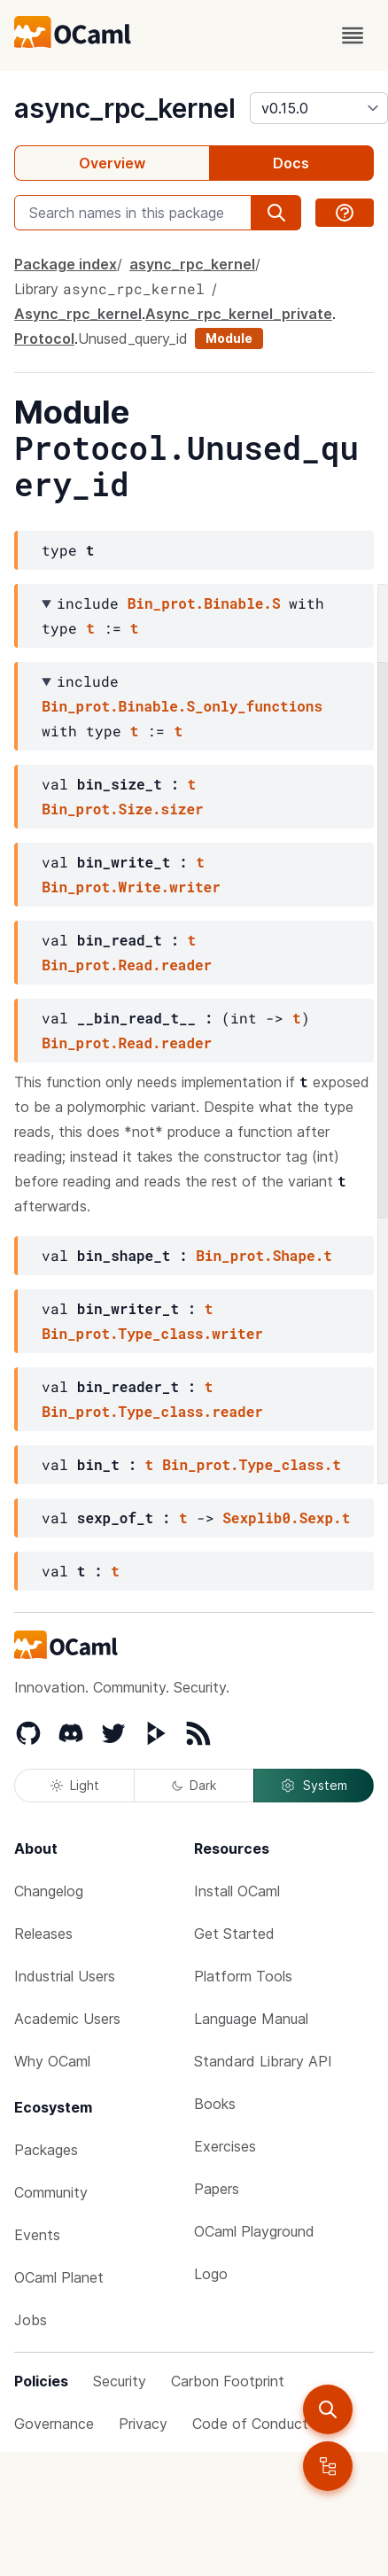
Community (51, 2192)
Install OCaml (237, 1891)
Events (37, 2235)
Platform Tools (243, 1976)
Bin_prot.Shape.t (264, 1255)
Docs (291, 163)
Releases (43, 1933)
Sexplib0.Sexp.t (286, 1517)
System (313, 1786)
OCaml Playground (254, 2231)
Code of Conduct (250, 2423)
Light (74, 1785)
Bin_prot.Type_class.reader (152, 1411)
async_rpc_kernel (125, 108)
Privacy (143, 2423)
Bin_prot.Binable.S (204, 603)
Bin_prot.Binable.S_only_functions (182, 706)
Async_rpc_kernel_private (238, 314)
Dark (194, 1785)
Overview (112, 163)
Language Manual (251, 2018)
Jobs (30, 2320)
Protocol (44, 338)
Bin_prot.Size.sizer (122, 808)
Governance (54, 2423)
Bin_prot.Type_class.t (251, 1464)
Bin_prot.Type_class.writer (152, 1333)
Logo (211, 2274)
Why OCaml (52, 2061)
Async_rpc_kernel (78, 314)
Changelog (48, 1891)
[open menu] (352, 35)
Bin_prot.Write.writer (131, 886)
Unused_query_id (133, 338)
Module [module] (229, 338)
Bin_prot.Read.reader (127, 964)
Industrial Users (64, 1976)
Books (215, 2104)
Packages (46, 2150)
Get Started (234, 1933)
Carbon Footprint (227, 2381)
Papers (216, 2189)
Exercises (225, 2146)
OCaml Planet (59, 2277)
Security (119, 2381)
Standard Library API (263, 2061)
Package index (65, 264)
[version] (319, 108)
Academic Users (67, 2018)
